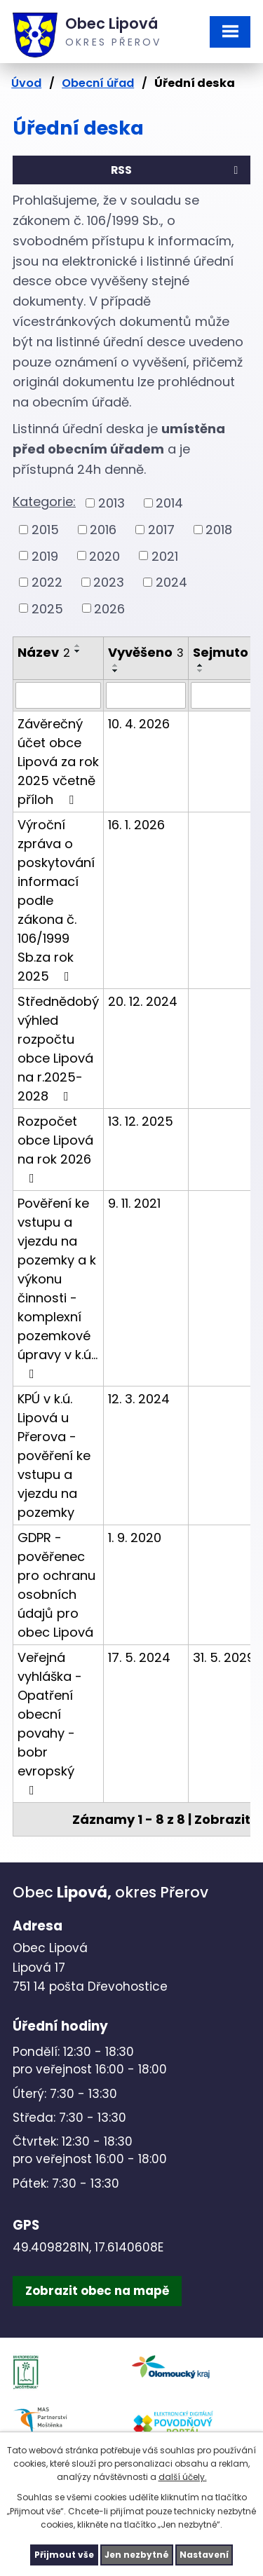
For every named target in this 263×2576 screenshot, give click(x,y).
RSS (177, 170)
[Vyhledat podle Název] (58, 695)
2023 (108, 582)
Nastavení (204, 2555)
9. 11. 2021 (134, 1203)
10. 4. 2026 (139, 723)
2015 (45, 529)
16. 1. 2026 (136, 824)
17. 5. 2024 (139, 1657)
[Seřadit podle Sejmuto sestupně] (200, 671)
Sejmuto (224, 652)
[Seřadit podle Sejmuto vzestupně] (200, 665)
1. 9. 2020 (134, 1537)
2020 (104, 555)
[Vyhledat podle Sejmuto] (224, 695)
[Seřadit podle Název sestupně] (78, 651)
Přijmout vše (64, 2555)
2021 (164, 555)
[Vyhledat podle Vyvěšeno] (146, 695)
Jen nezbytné (136, 2555)
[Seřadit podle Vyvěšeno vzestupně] (115, 665)
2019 (45, 555)
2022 (47, 582)
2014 (169, 503)
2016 (103, 529)
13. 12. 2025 (140, 1121)
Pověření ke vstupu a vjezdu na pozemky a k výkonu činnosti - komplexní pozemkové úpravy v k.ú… (57, 1287)
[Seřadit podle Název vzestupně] (78, 645)
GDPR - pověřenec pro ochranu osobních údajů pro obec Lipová (56, 1585)
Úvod (26, 83)
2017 (161, 529)
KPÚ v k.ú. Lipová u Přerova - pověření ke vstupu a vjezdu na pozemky (54, 1455)
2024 (171, 582)
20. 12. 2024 (142, 1001)
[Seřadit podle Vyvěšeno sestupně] (115, 671)
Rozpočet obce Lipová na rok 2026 (55, 1148)
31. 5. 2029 (224, 1657)
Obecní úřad (98, 83)
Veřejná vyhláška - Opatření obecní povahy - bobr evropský (50, 1723)
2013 (111, 503)
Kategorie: (44, 501)
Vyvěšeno (146, 652)
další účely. (183, 2477)
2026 (109, 608)
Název (44, 652)
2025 (47, 608)
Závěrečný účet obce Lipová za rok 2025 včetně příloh (58, 761)
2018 (218, 529)
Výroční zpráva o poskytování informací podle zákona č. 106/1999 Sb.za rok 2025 (56, 900)
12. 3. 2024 (139, 1399)
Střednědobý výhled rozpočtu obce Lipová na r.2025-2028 (58, 1049)
